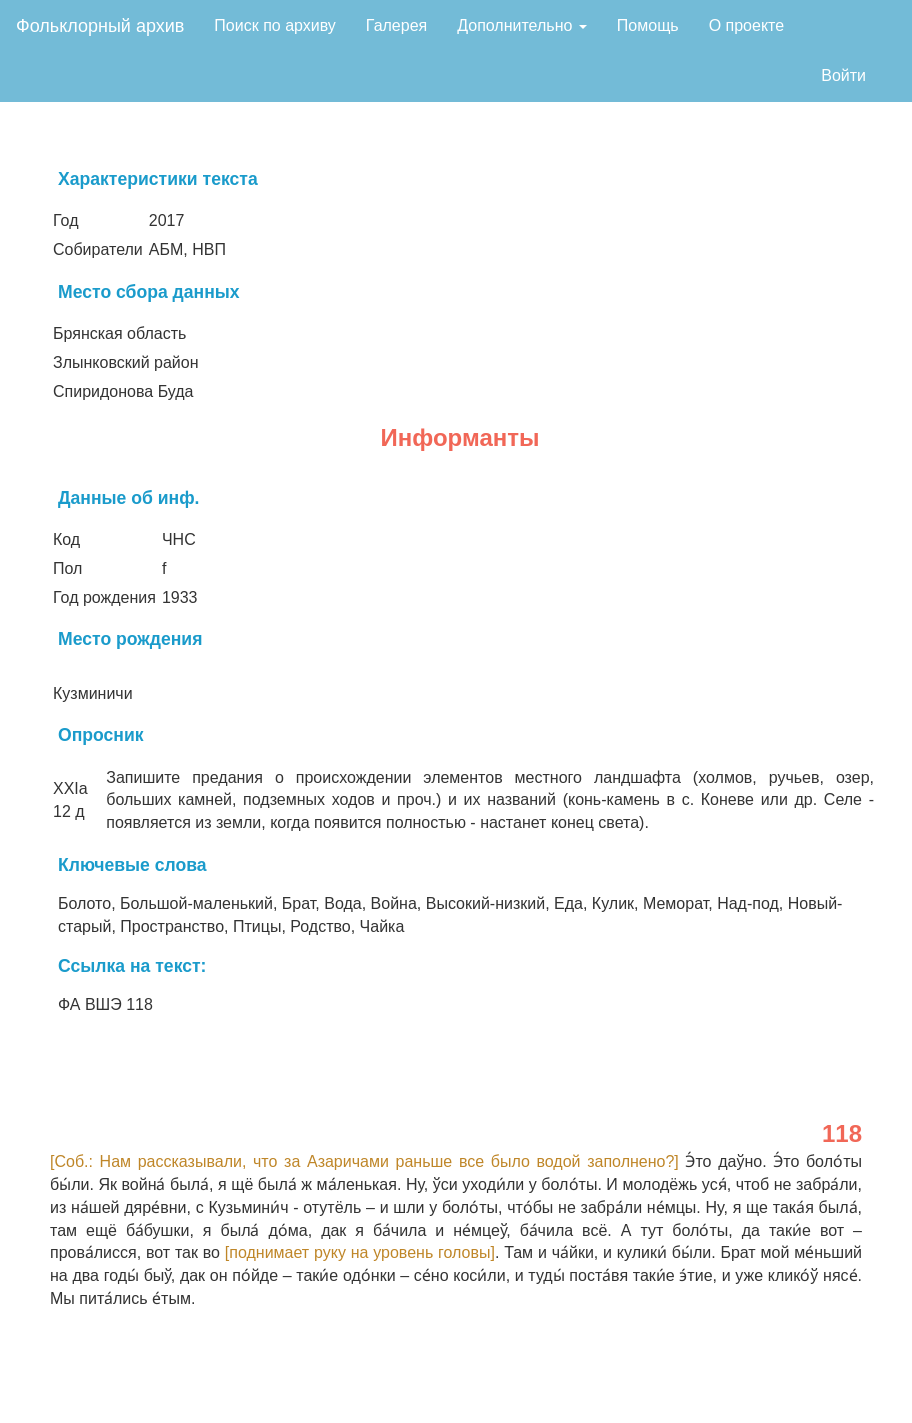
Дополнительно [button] (522, 25)
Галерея (396, 25)
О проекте (746, 25)
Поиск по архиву (275, 25)
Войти (843, 75)
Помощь (648, 25)
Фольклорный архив (100, 26)
